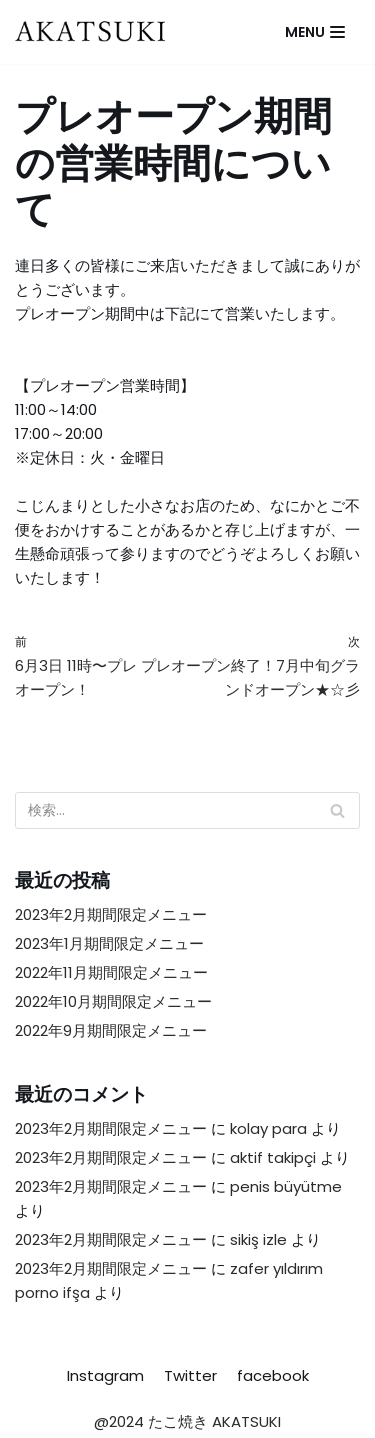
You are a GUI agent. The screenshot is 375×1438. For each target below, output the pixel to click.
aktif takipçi (273, 1157)
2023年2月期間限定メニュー (111, 914)
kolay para (268, 1128)
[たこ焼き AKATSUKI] (95, 32)
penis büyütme (286, 1186)
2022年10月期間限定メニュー (113, 1001)
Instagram (105, 1375)
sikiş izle (258, 1239)
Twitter (190, 1375)
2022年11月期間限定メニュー (111, 972)
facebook (273, 1375)
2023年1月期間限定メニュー (109, 943)
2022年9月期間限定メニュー (111, 1030)
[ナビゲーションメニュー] (315, 32)
